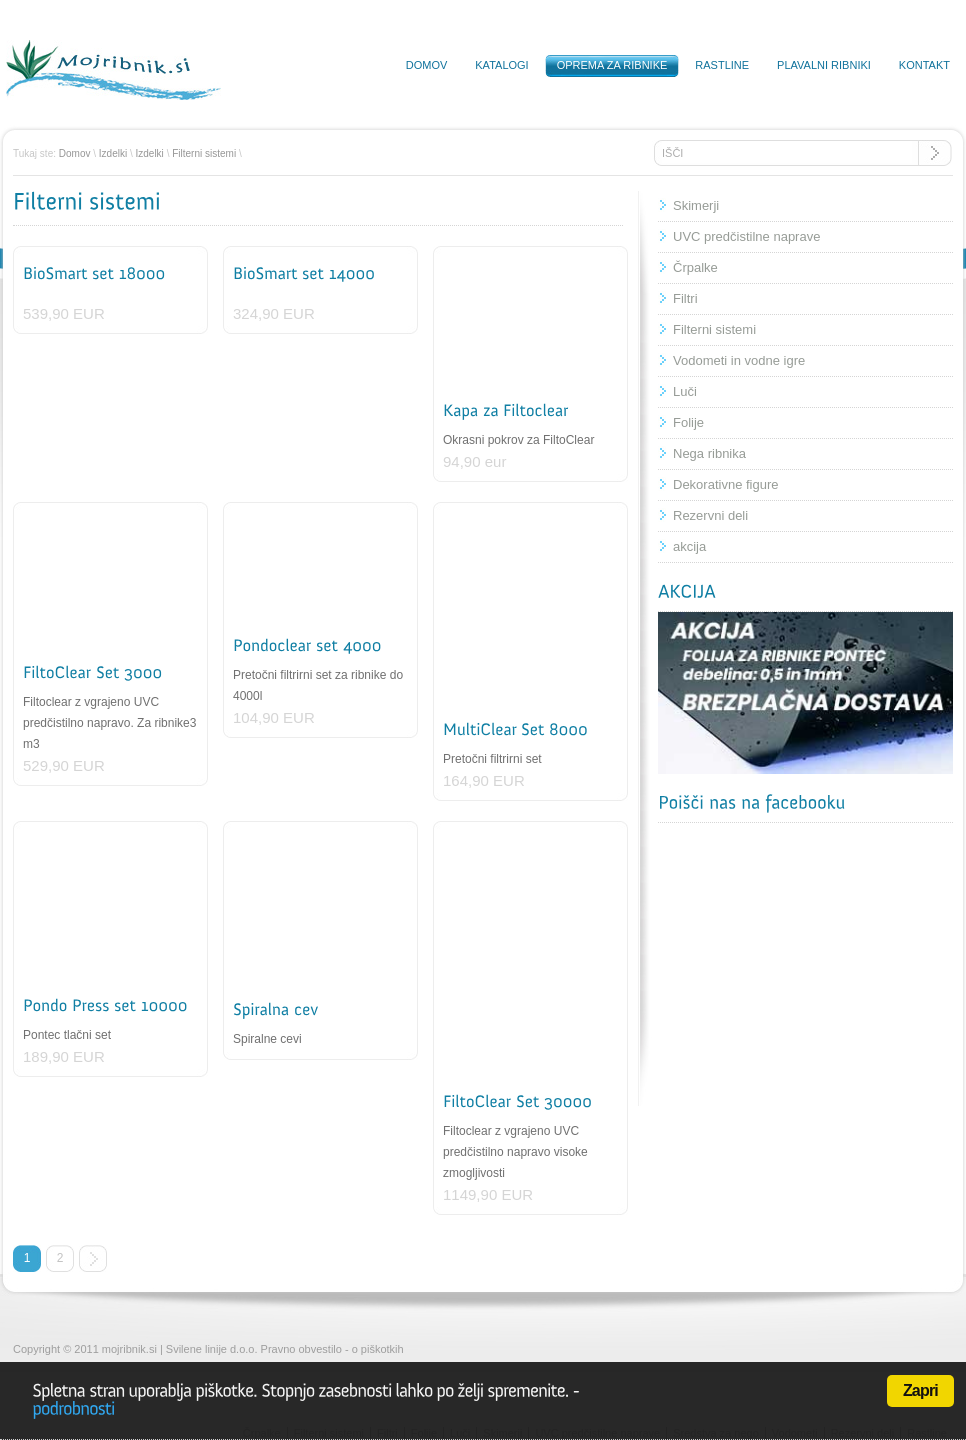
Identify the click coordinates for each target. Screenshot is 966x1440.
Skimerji (696, 205)
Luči (685, 391)
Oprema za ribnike (612, 65)
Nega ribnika (709, 453)
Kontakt (924, 65)
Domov (427, 65)
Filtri (685, 298)
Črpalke (695, 267)
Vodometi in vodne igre (739, 360)
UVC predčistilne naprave (746, 236)
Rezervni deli (710, 515)
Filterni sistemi (204, 153)
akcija (689, 546)
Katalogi (501, 65)
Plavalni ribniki (824, 65)
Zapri (920, 1390)
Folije (688, 422)
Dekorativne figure (726, 484)
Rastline (722, 65)
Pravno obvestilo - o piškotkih (332, 1349)
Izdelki (113, 153)
